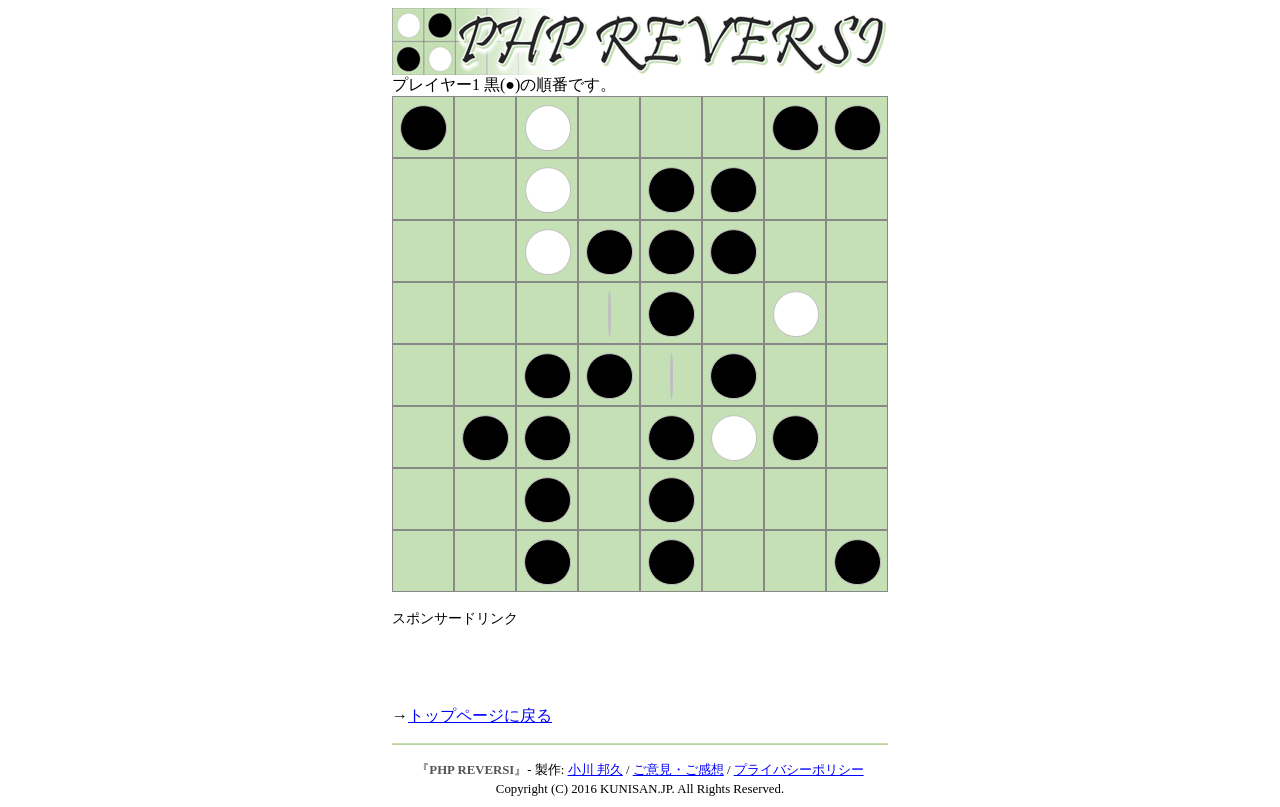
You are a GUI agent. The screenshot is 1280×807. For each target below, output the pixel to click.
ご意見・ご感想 (678, 770)
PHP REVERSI (471, 770)
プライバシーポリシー (799, 770)
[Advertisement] (626, 658)
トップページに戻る (480, 715)
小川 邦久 (595, 770)
